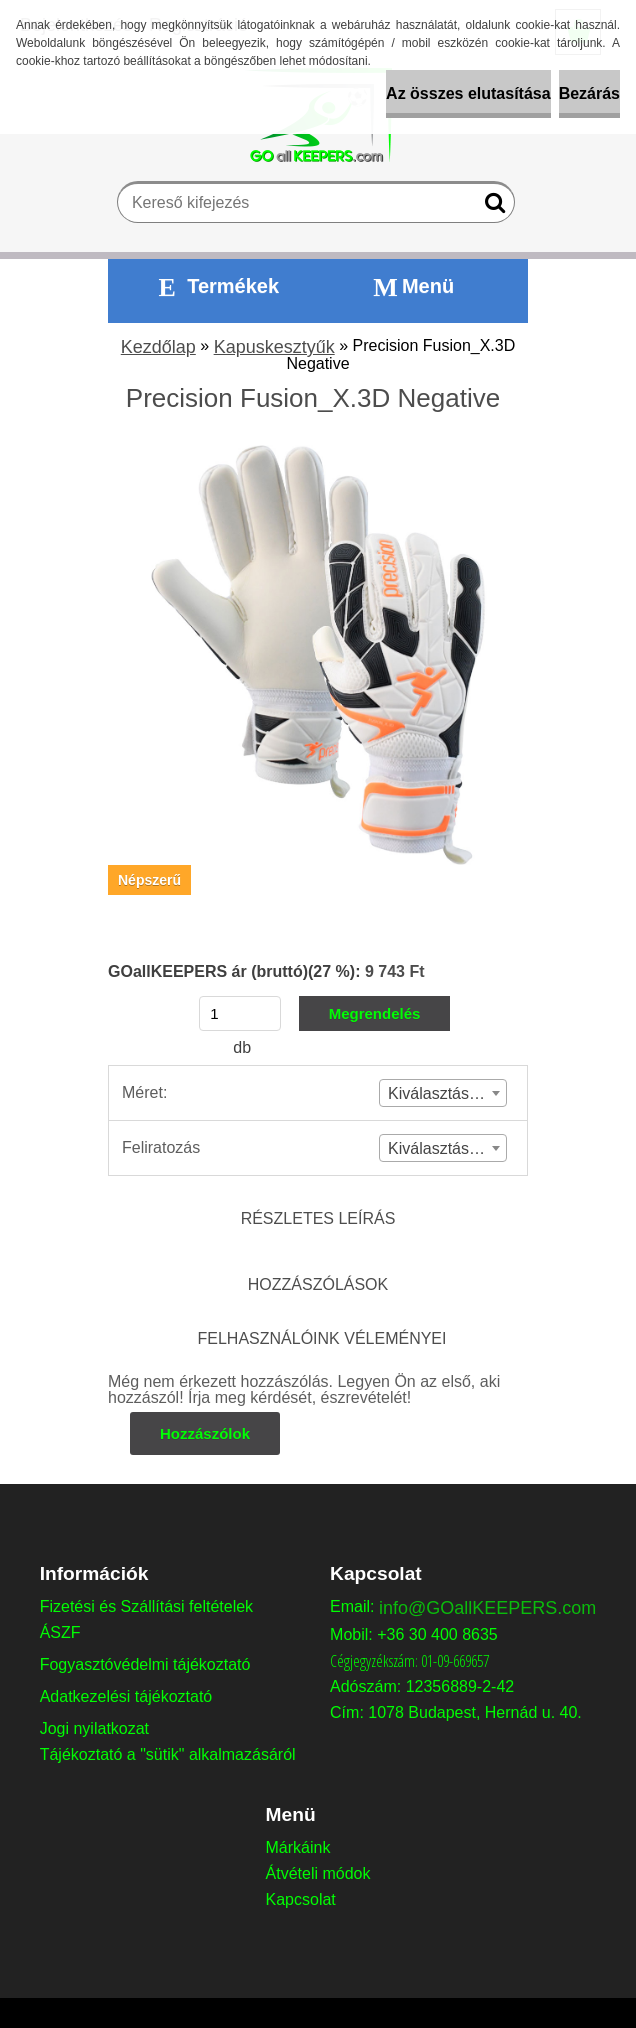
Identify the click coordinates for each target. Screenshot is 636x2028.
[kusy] (239, 1013)
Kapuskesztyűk (274, 347)
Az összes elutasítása (468, 93)
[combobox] (443, 1093)
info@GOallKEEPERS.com (487, 1608)
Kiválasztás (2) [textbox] (440, 1148)
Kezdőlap (158, 347)
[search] (491, 207)
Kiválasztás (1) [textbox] (440, 1093)
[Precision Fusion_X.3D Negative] (318, 452)
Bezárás (589, 93)
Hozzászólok (205, 1433)
